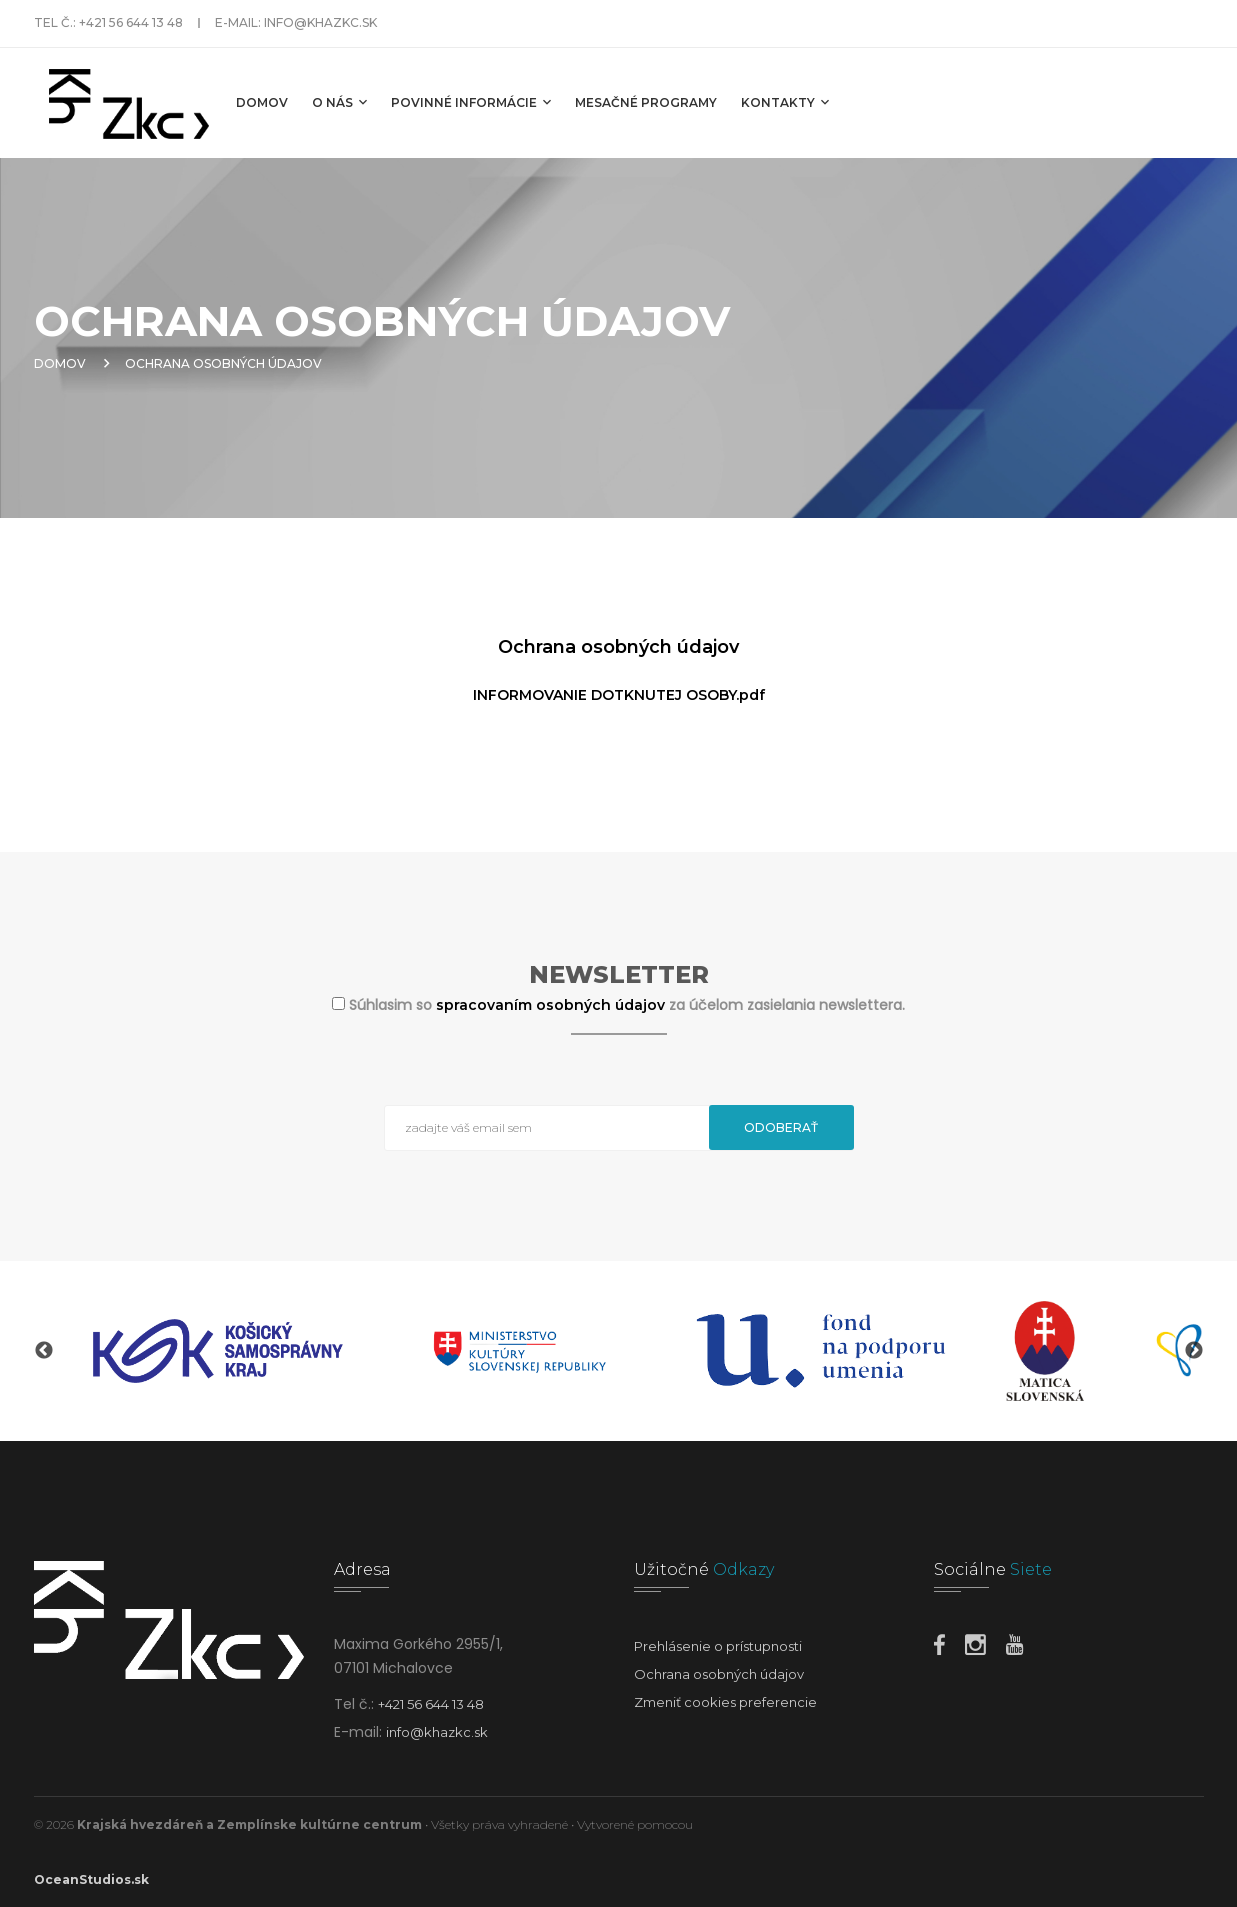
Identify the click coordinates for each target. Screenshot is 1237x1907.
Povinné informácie (471, 102)
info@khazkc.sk (320, 22)
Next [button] (1194, 1351)
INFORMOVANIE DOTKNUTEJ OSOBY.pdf (619, 695)
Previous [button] (44, 1351)
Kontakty (785, 102)
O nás (339, 102)
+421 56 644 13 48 (131, 22)
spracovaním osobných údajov (552, 1005)
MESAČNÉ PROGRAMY (646, 102)
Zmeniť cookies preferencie (725, 1702)
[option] (218, 1351)
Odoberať (781, 1127)
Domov (262, 102)
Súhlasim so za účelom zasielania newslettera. (627, 1005)
